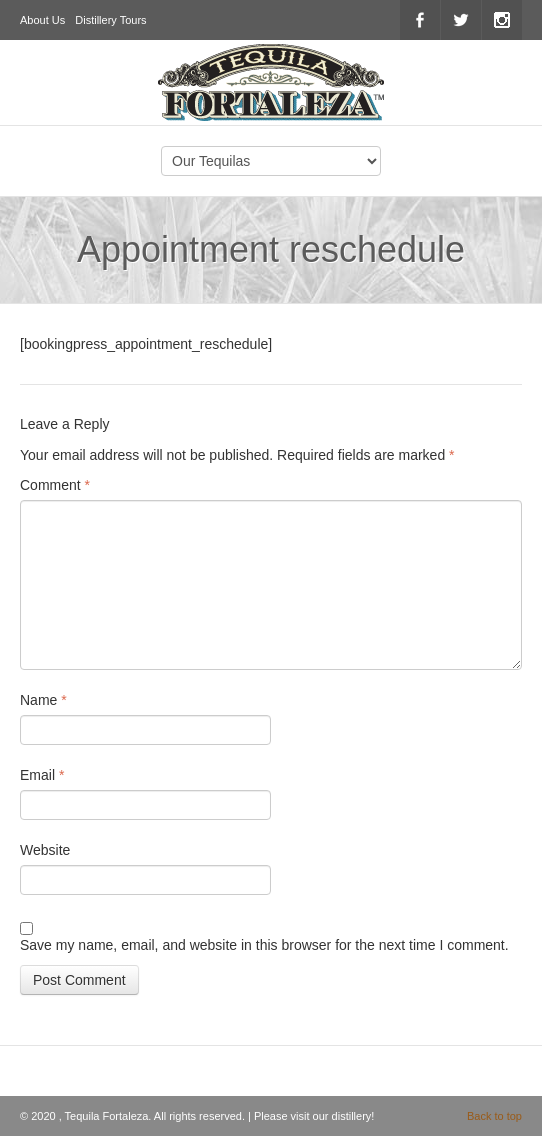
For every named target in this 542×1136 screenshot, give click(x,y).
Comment (55, 485)
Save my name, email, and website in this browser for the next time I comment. (264, 945)
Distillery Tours (110, 20)
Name (43, 700)
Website (45, 850)
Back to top (494, 1116)
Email (42, 775)
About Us (42, 20)
